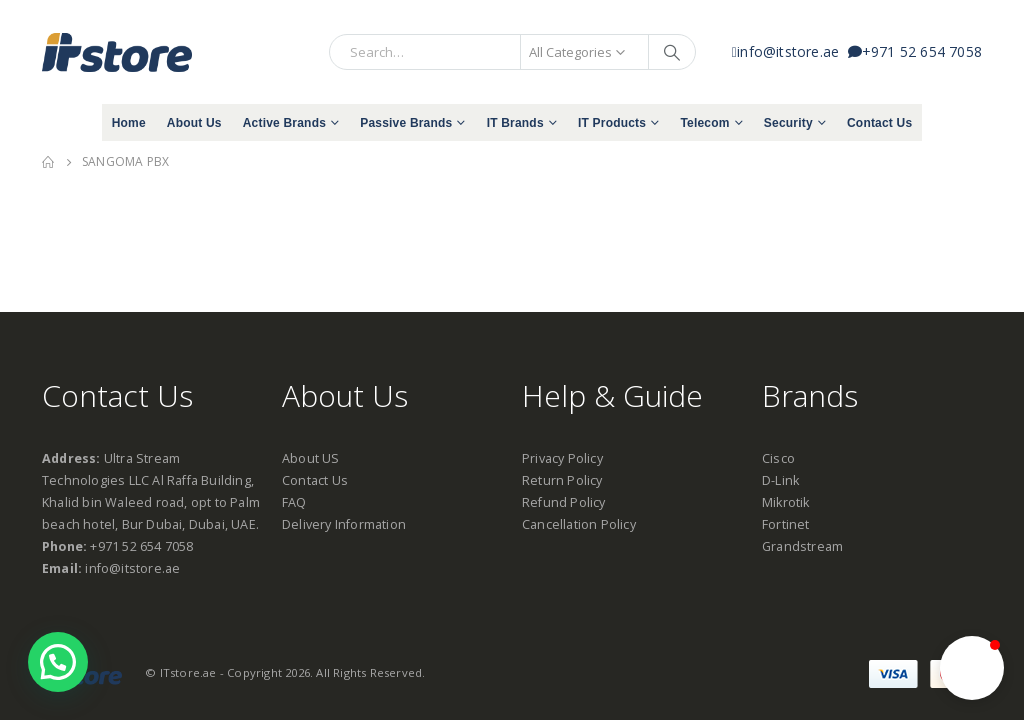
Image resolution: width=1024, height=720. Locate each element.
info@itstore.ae (790, 51)
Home (129, 123)
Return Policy (562, 480)
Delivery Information (344, 524)
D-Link (780, 480)
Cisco (778, 458)
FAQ (294, 502)
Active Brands (284, 123)
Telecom (704, 123)
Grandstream (802, 546)
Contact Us (879, 123)
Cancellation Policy (579, 524)
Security (788, 123)
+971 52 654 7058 (915, 51)
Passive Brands (406, 123)
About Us (194, 123)
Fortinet (786, 524)
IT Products (612, 123)
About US (311, 458)
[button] (972, 668)
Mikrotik (786, 502)
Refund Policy (564, 502)
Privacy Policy (562, 458)
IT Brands (515, 123)
